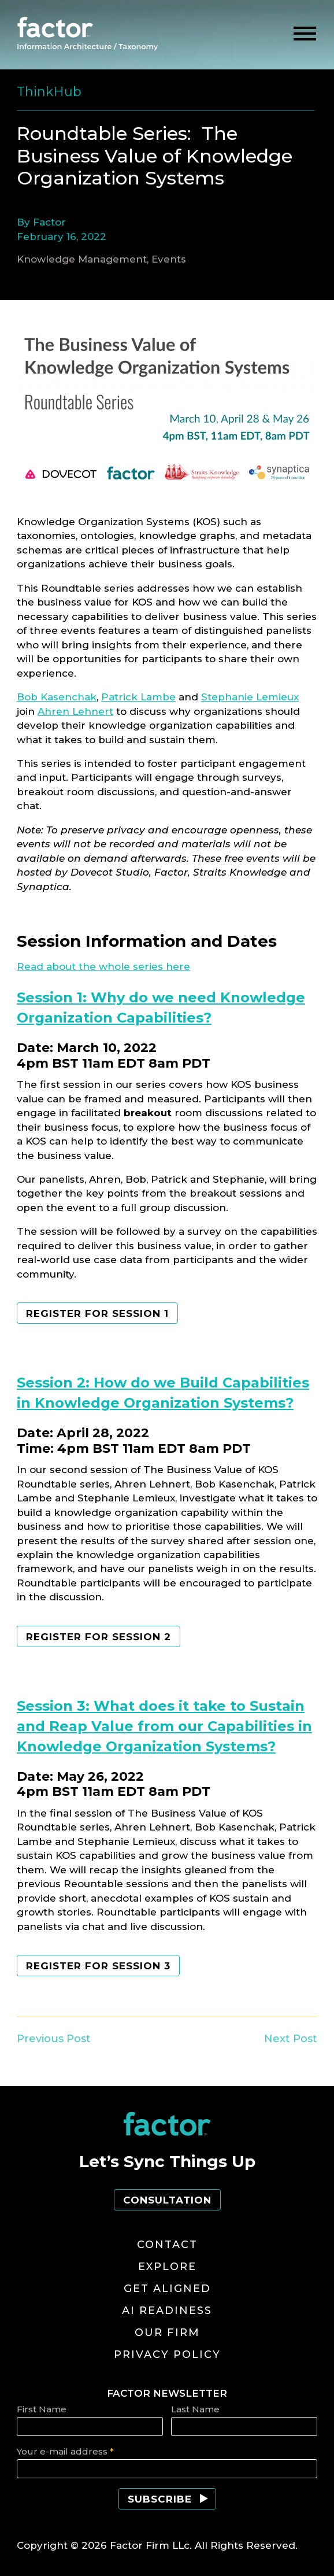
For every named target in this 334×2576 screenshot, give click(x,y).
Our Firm (167, 2332)
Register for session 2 (98, 1637)
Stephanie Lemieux (250, 697)
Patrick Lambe (138, 697)
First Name (41, 2409)
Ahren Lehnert (75, 711)
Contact (167, 2244)
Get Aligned (167, 2288)
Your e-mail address (65, 2451)
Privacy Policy (167, 2354)
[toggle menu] (304, 33)
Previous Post (54, 2038)
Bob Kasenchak (57, 697)
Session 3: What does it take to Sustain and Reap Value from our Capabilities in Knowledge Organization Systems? (164, 1726)
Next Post (290, 2038)
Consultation (167, 2200)
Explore (167, 2266)
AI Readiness (167, 2310)
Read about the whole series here (103, 966)
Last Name (195, 2409)
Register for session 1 (97, 1313)
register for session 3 (98, 1966)
